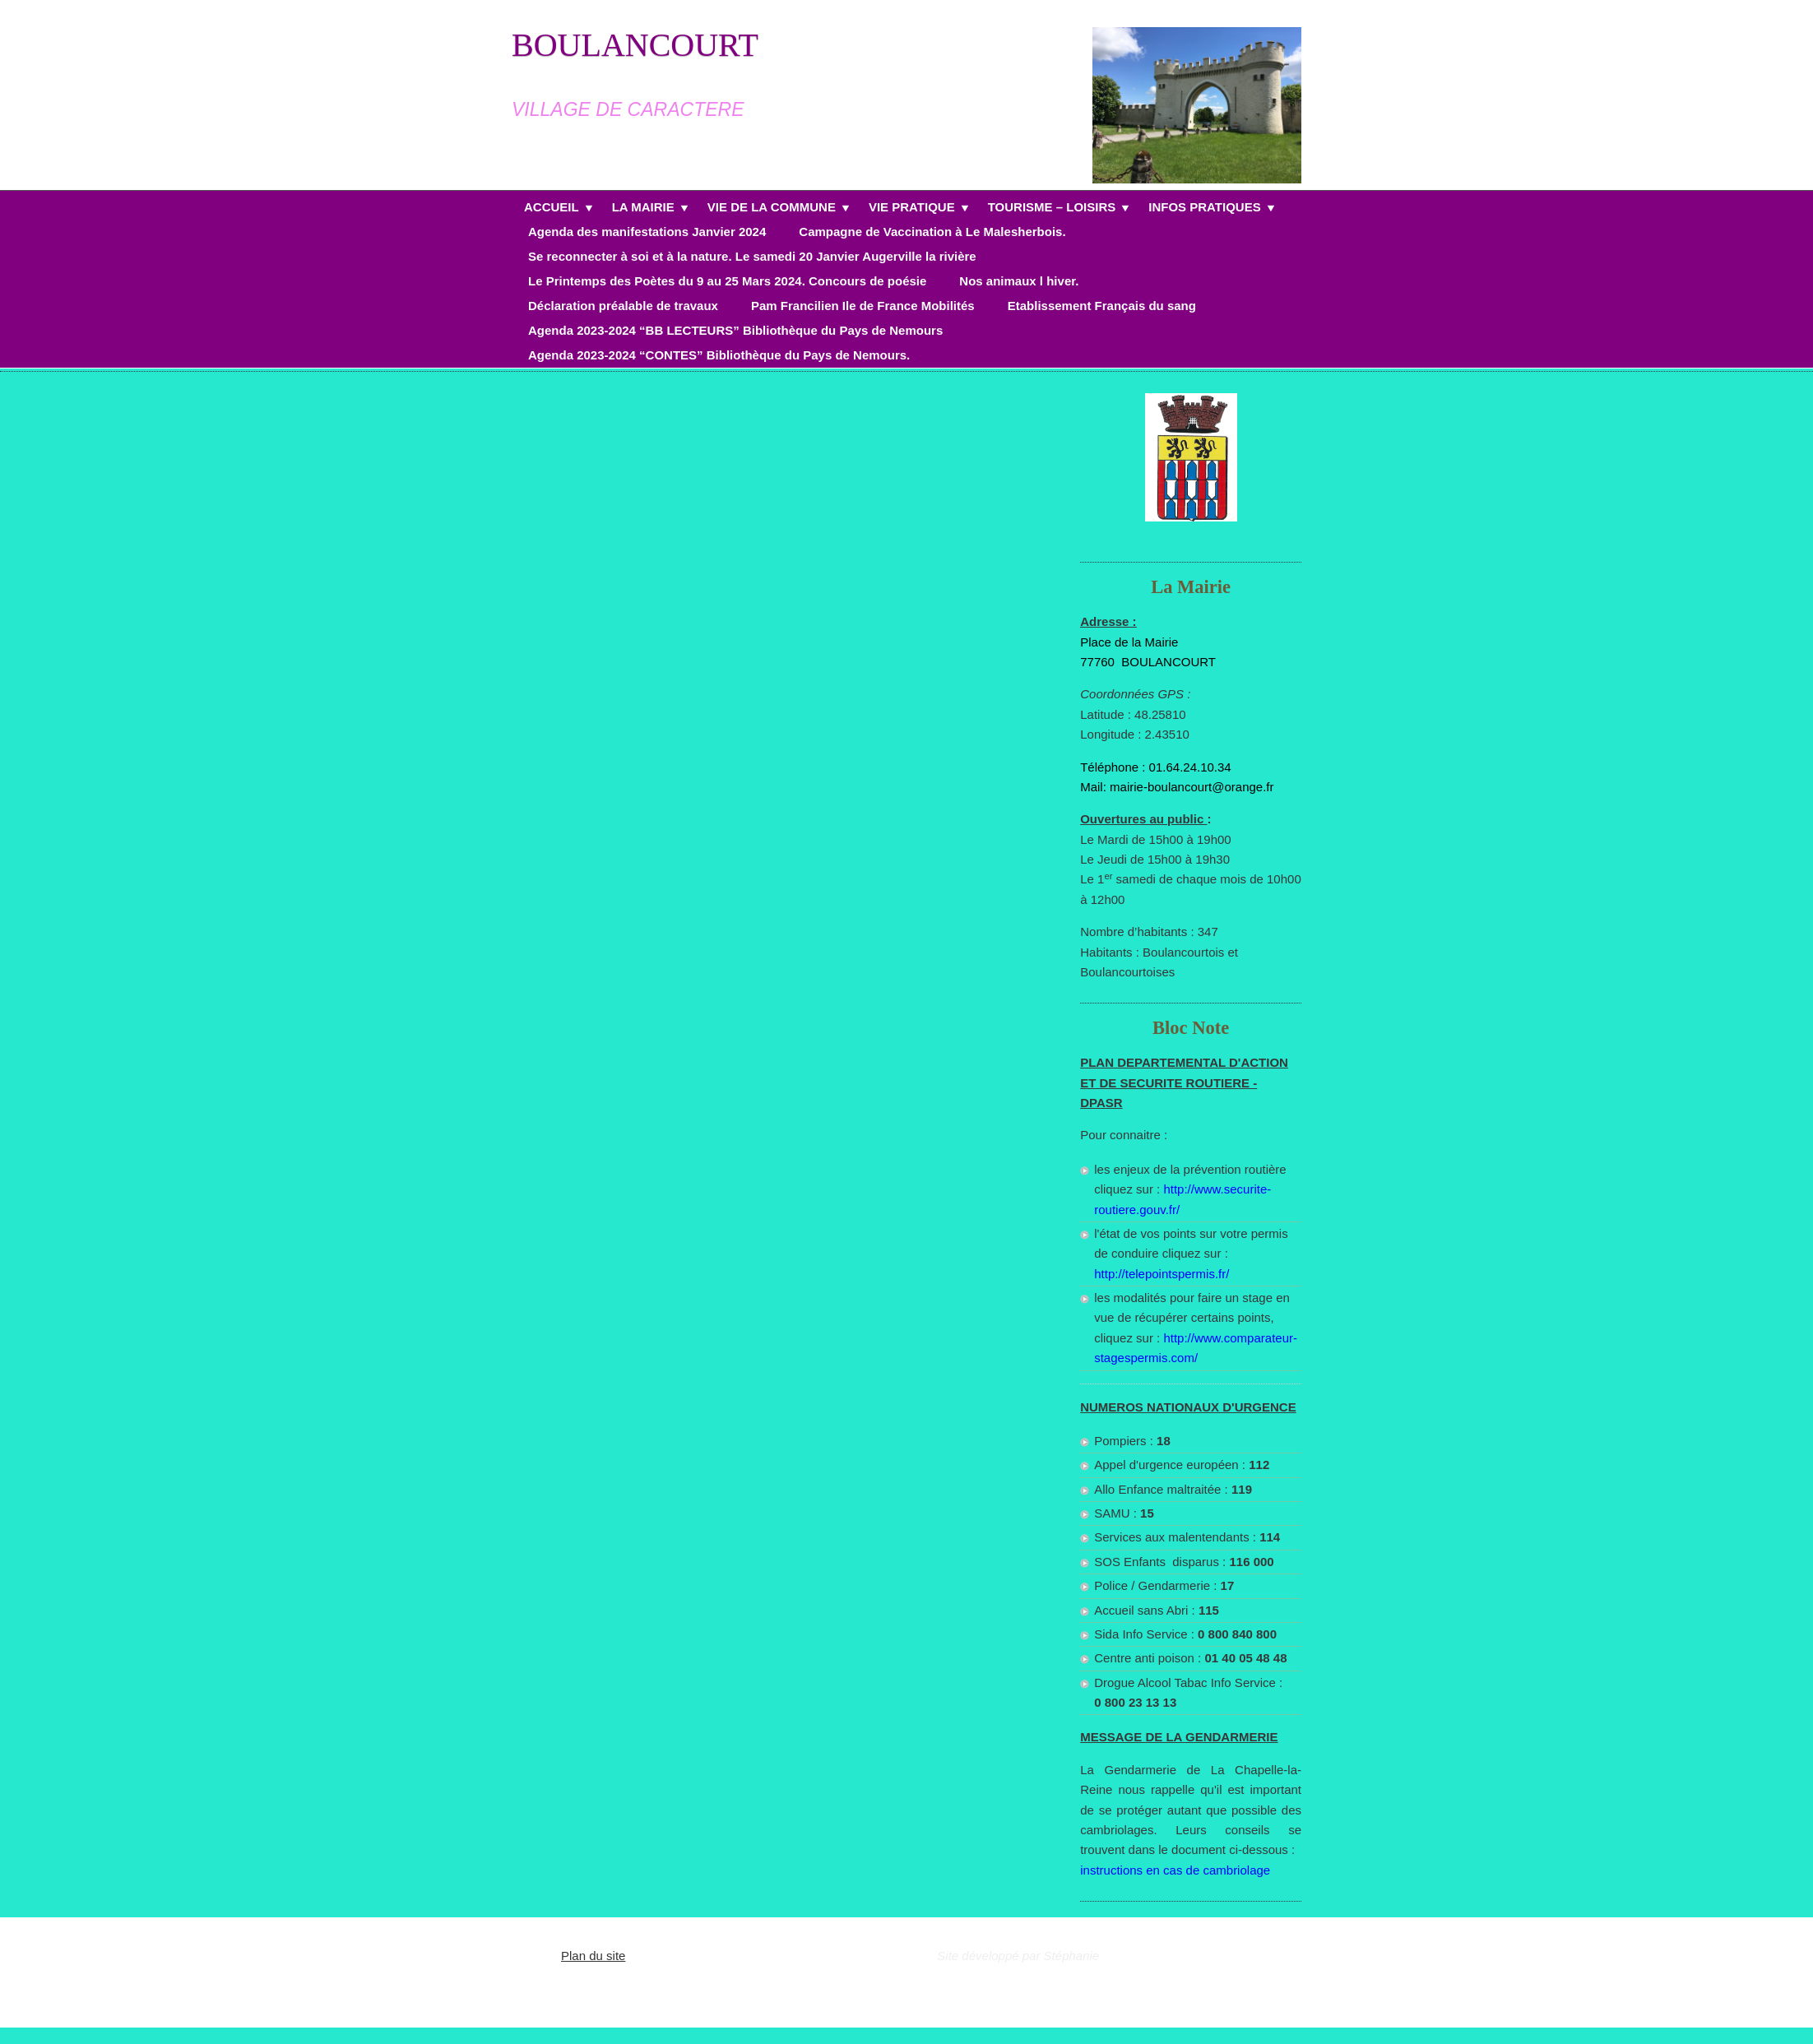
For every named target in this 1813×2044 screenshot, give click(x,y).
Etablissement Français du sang (1102, 306)
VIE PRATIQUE (911, 209)
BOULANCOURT (635, 44)
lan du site (597, 1956)
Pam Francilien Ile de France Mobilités (863, 306)
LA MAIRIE (643, 209)
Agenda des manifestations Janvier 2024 (647, 232)
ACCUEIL (551, 209)
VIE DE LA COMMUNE (771, 209)
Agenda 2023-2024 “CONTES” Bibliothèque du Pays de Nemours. (719, 355)
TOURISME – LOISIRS (1052, 209)
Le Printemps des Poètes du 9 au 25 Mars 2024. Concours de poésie (727, 281)
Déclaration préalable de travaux (623, 306)
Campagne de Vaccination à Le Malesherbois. (932, 232)
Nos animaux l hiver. (1018, 281)
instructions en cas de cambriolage (1175, 1870)
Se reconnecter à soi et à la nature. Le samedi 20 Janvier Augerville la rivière (752, 256)
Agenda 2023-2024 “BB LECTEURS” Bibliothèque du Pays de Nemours (735, 330)
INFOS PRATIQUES (1204, 209)
